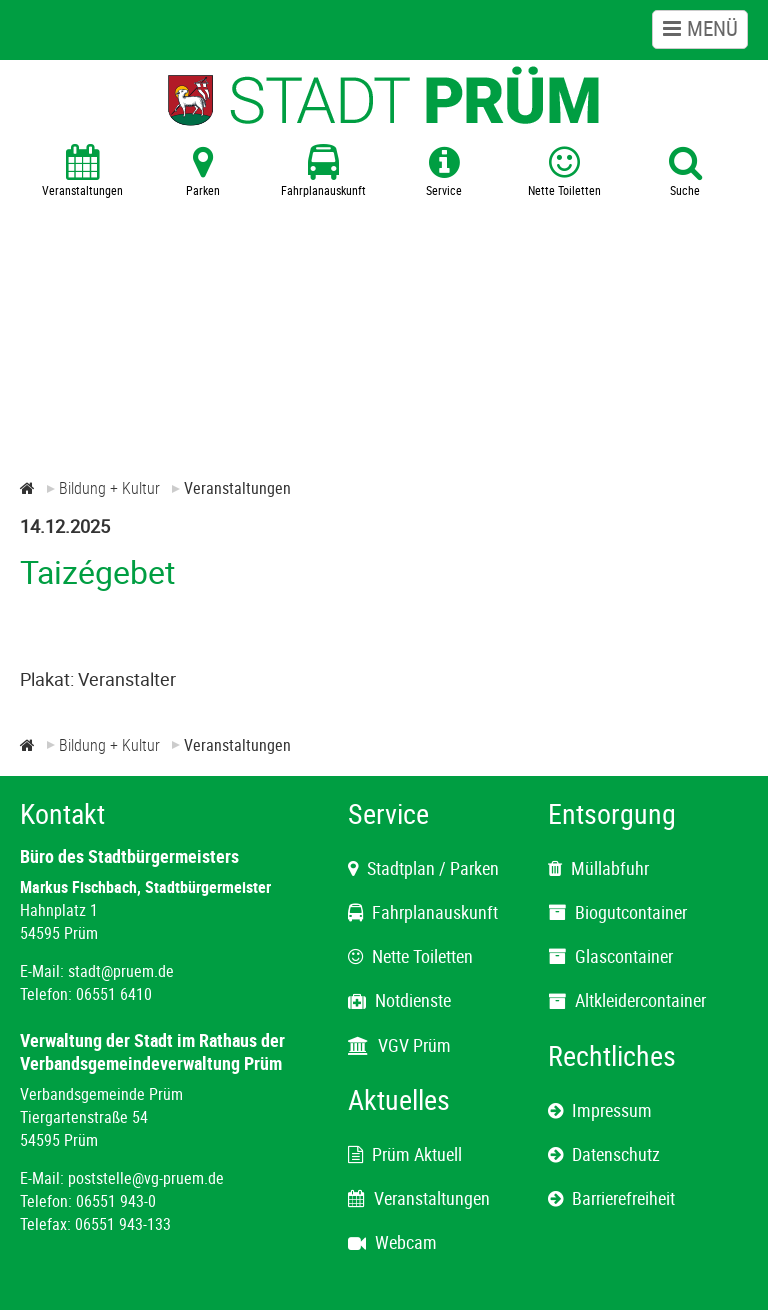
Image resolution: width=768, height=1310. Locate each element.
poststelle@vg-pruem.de (146, 1178)
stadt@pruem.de (121, 971)
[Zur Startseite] (27, 488)
